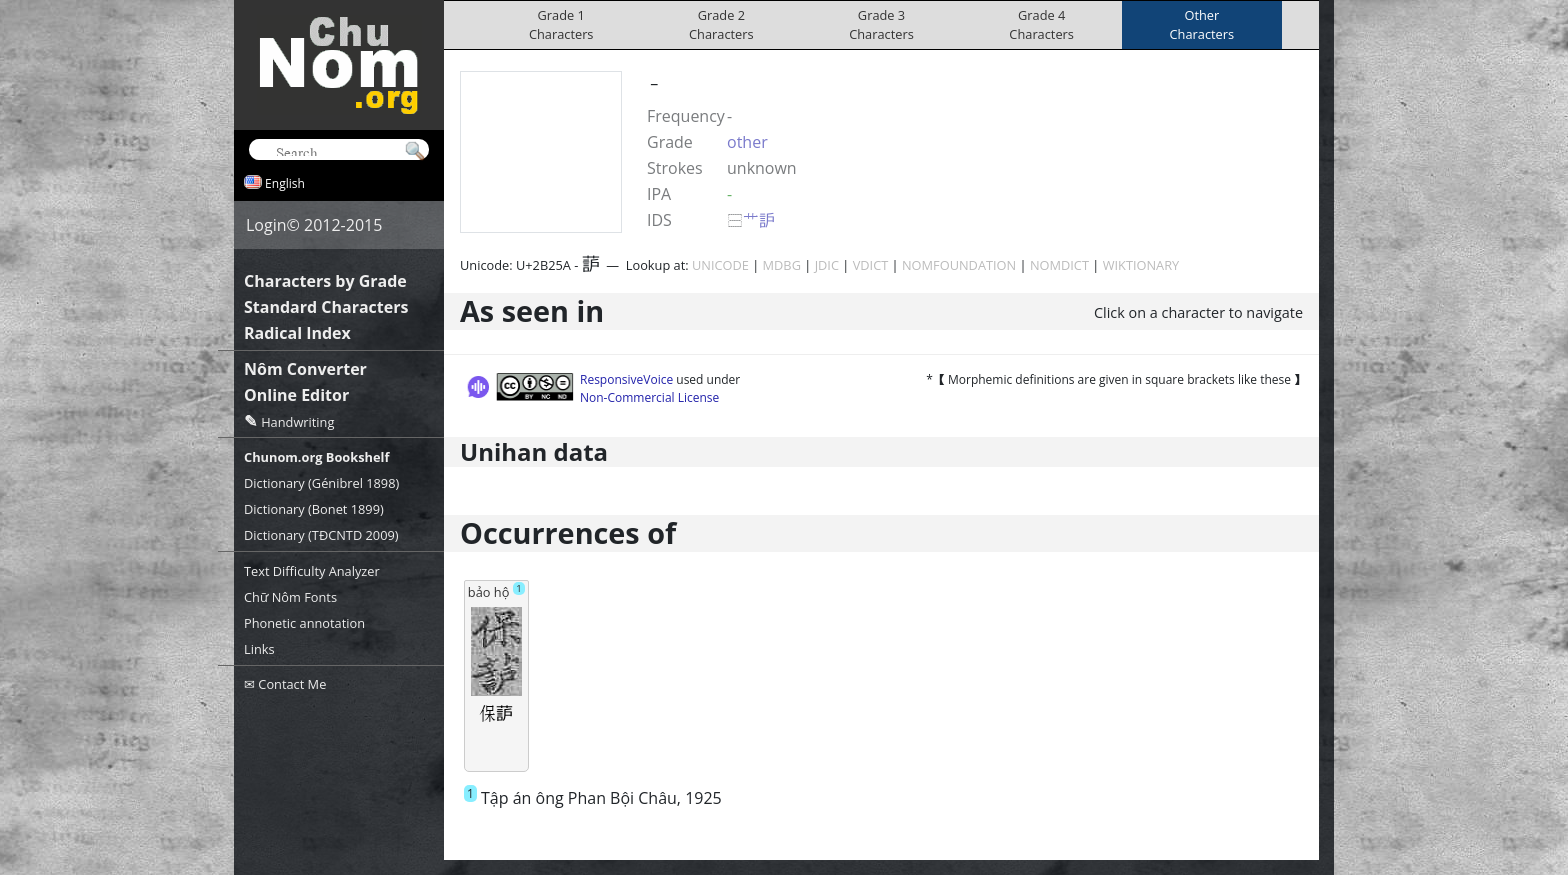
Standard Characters (326, 307)
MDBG (782, 265)
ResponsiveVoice (626, 379)
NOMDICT (1059, 265)
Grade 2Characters (721, 24)
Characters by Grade (325, 281)
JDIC (827, 265)
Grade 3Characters (881, 24)
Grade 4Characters (1041, 24)
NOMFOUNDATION (959, 265)
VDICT (871, 265)
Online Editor (296, 395)
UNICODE (720, 265)
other (747, 142)
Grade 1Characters (561, 24)
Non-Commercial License (649, 397)
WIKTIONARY (1141, 265)
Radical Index (297, 333)
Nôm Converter (305, 369)
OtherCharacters (1202, 24)
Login (266, 225)
